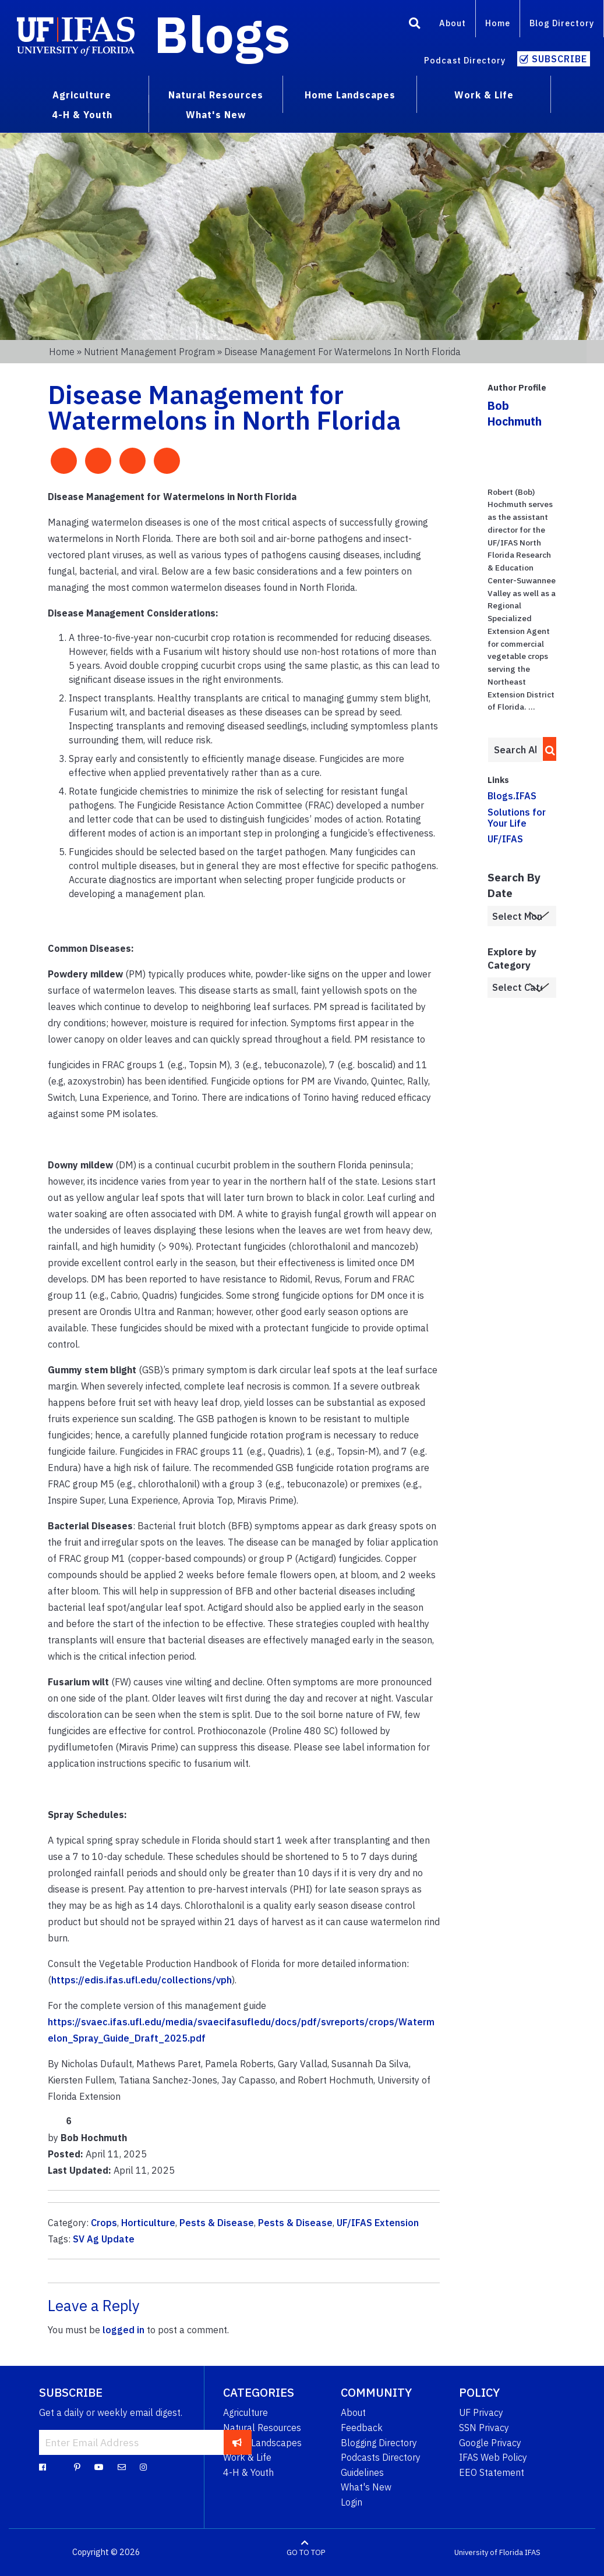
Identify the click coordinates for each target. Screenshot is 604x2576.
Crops (104, 2222)
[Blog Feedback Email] (122, 2466)
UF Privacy (481, 2412)
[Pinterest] (77, 2466)
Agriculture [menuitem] (81, 95)
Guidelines (362, 2472)
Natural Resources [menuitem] (215, 95)
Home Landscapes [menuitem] (350, 95)
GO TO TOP (306, 2552)
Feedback (362, 2427)
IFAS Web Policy (493, 2457)
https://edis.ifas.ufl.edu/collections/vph (141, 1980)
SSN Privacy (484, 2427)
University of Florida (488, 2552)
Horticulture (148, 2222)
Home (497, 23)
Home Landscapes (262, 2443)
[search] (547, 749)
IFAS (533, 2552)
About (452, 23)
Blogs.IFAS (512, 796)
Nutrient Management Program (149, 351)
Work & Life (247, 2457)
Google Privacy (490, 2443)
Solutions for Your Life (517, 817)
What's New (366, 2487)
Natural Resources (262, 2427)
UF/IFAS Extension (378, 2222)
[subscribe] (237, 2442)
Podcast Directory (465, 60)
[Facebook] (42, 2466)
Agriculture (245, 2412)
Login (351, 2502)
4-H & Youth (248, 2472)
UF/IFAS (505, 839)
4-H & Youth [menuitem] (82, 115)
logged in (123, 2330)
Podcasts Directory (381, 2457)
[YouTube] (99, 2466)
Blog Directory (561, 23)
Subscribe (559, 59)
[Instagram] (143, 2466)
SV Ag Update (104, 2239)
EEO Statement (491, 2472)
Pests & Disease (216, 2222)
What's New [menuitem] (216, 115)
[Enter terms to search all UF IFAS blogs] (515, 750)
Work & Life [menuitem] (484, 95)
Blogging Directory (379, 2443)
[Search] (415, 25)
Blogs (222, 34)
